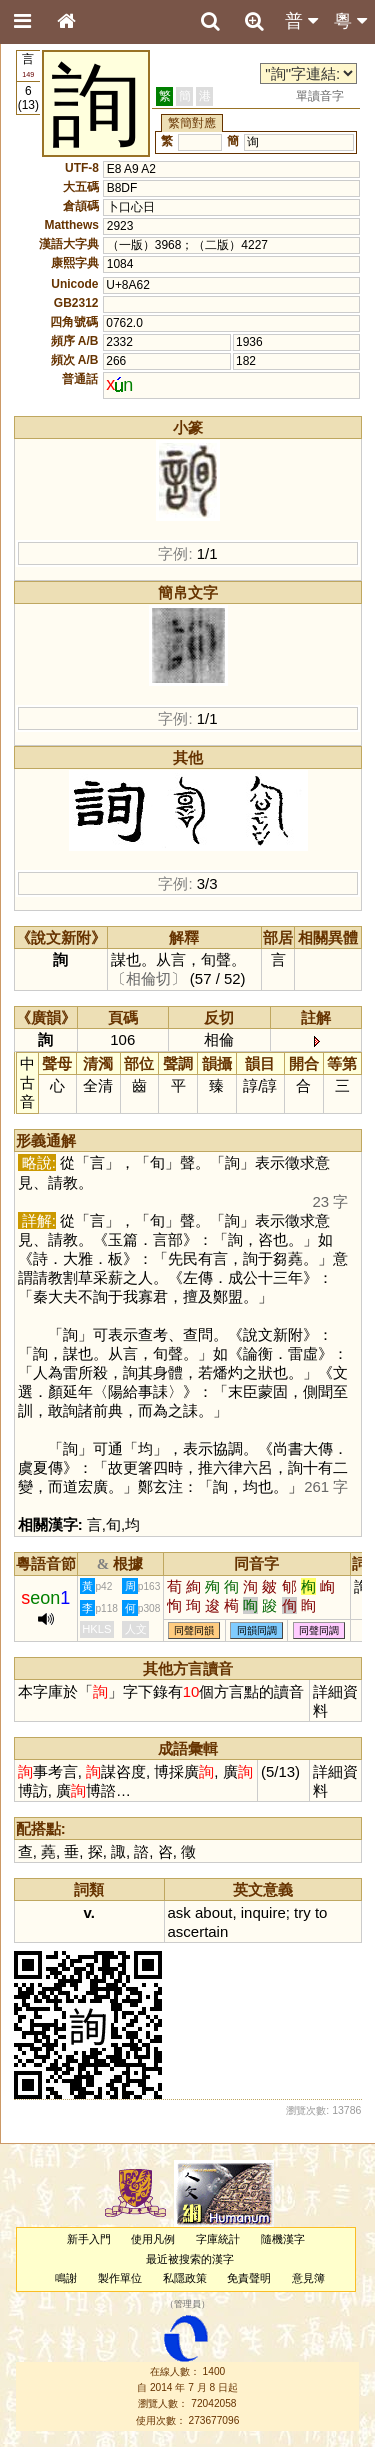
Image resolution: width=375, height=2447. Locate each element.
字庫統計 (218, 2239)
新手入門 (89, 2239)
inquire (263, 1912)
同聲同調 (319, 1630)
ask (179, 1912)
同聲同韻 (194, 1630)
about (213, 1912)
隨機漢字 (283, 2239)
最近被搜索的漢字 (190, 2259)
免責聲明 (249, 2278)
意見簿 (308, 2278)
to (321, 1912)
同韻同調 (257, 1630)
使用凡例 (153, 2239)
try (302, 1912)
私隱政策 (185, 2278)
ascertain (198, 1931)
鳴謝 (66, 2278)
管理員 (187, 2305)
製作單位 (120, 2278)
